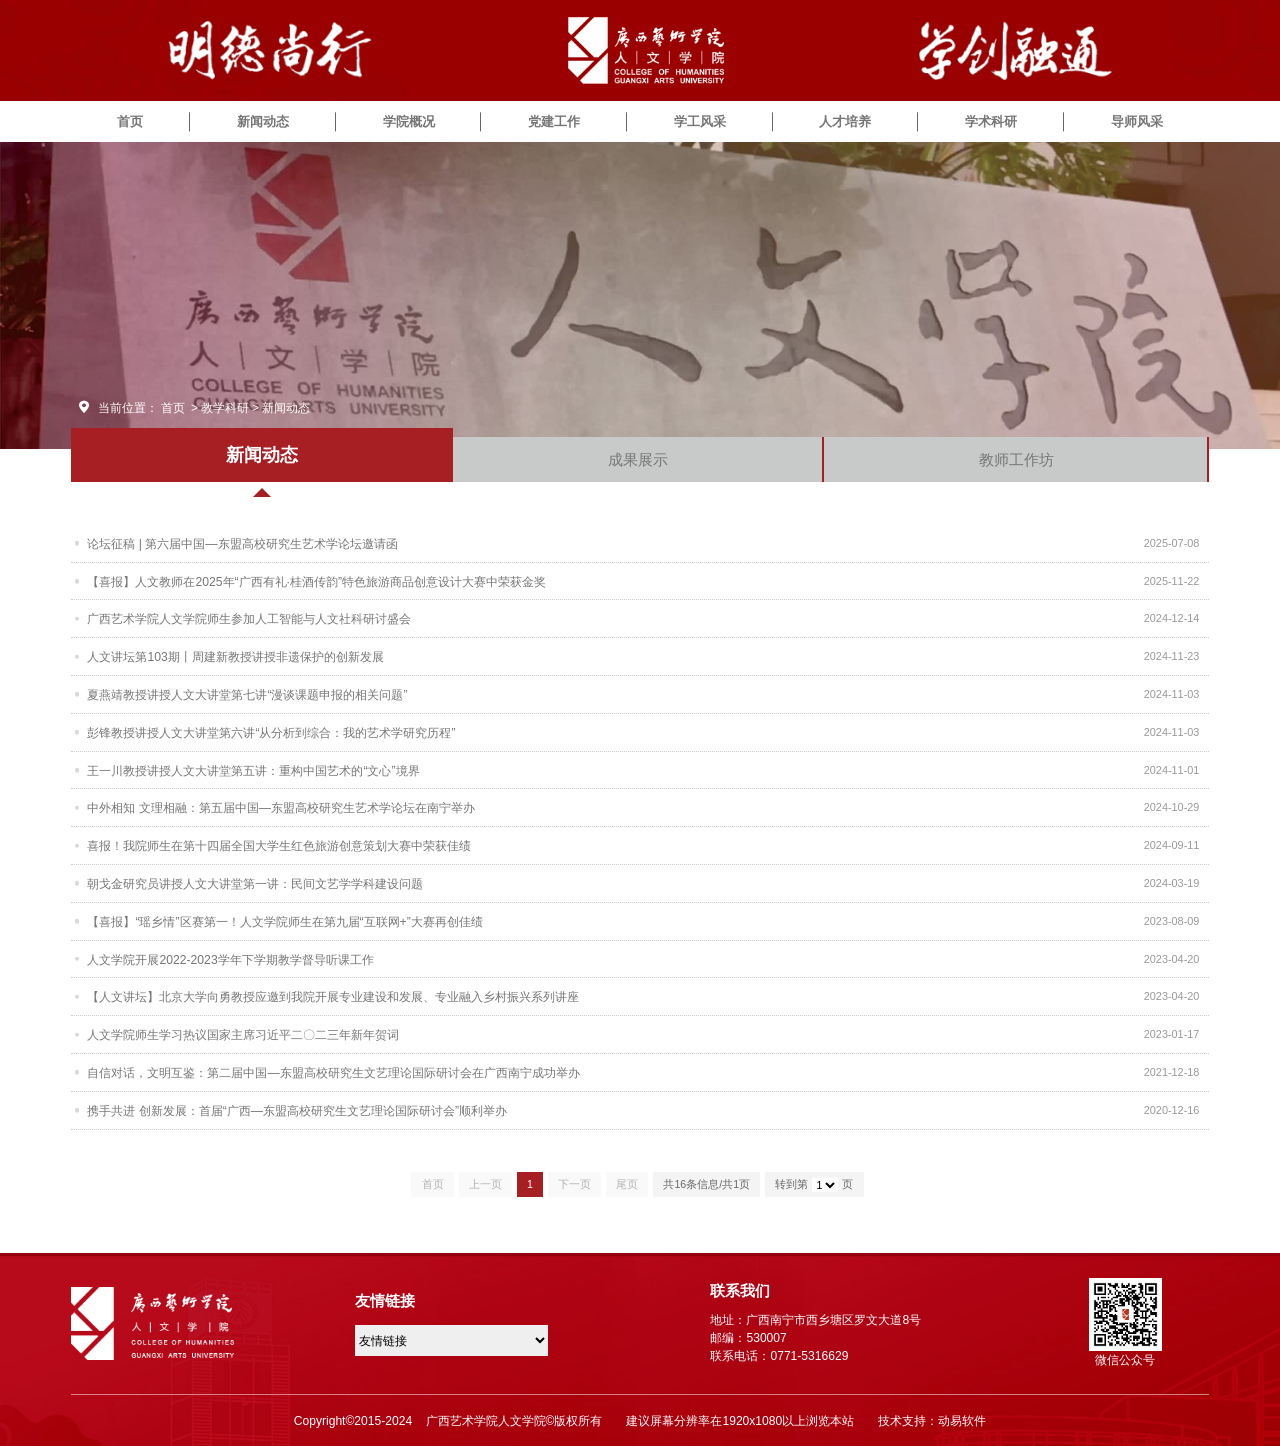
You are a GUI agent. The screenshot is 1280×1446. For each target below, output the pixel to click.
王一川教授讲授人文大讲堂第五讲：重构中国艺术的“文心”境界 (253, 770)
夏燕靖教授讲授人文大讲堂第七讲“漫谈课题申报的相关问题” (247, 694)
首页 (130, 121)
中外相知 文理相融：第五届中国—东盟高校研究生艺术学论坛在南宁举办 (280, 807)
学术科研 (991, 121)
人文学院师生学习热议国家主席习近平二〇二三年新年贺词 (243, 1034)
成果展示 (638, 459)
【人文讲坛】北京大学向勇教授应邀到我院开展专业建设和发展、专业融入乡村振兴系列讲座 (333, 996)
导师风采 (1137, 121)
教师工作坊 (1016, 459)
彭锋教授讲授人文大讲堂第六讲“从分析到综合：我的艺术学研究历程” (271, 732)
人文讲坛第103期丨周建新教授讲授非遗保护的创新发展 (235, 656)
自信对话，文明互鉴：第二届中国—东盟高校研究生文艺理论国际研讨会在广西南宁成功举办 (333, 1072)
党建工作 (554, 121)
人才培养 (845, 121)
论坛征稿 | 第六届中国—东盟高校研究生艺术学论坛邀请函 (242, 543)
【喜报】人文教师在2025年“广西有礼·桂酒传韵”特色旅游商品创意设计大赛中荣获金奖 (316, 581)
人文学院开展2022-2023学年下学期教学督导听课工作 (230, 959)
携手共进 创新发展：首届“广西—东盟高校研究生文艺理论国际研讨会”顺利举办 (296, 1110)
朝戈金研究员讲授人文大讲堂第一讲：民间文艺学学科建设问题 (255, 883)
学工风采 (700, 121)
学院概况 (409, 121)
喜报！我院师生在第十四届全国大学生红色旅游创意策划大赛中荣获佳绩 (279, 845)
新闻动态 (263, 121)
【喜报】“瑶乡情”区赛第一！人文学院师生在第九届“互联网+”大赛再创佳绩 (284, 921)
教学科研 (225, 408)
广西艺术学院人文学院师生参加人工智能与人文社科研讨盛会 (249, 618)
